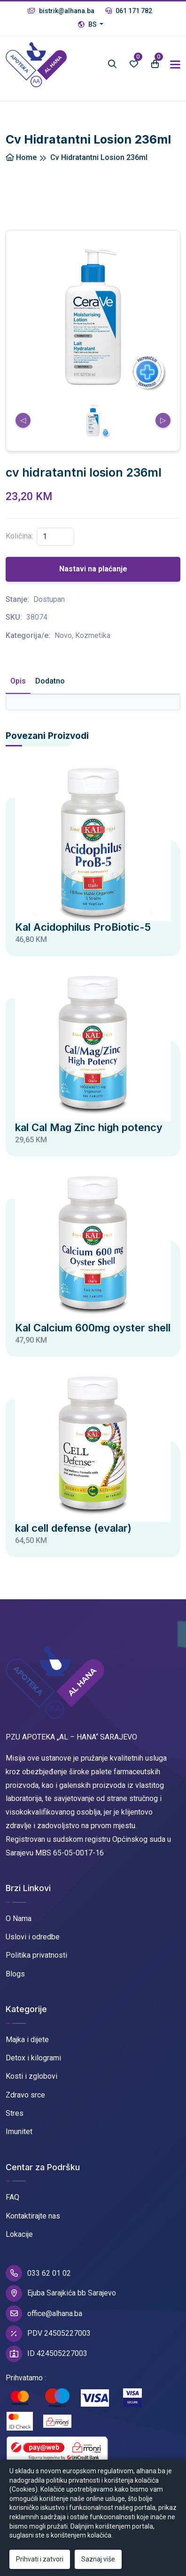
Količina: (19, 536)
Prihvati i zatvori (39, 2559)
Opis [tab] (18, 680)
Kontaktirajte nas (33, 2215)
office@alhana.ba (44, 2313)
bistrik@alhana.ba (61, 11)
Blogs (15, 1973)
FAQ (12, 2197)
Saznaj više (98, 2559)
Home (21, 157)
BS (88, 24)
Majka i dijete (27, 2039)
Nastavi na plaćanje (93, 568)
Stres (14, 2113)
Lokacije (19, 2234)
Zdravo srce (25, 2094)
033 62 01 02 (38, 2273)
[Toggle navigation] (175, 64)
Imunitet (19, 2131)
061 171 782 (128, 11)
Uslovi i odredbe (33, 1936)
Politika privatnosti (36, 1955)
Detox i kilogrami (33, 2057)
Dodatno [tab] (50, 680)
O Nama (18, 1918)
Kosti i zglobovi (31, 2076)
